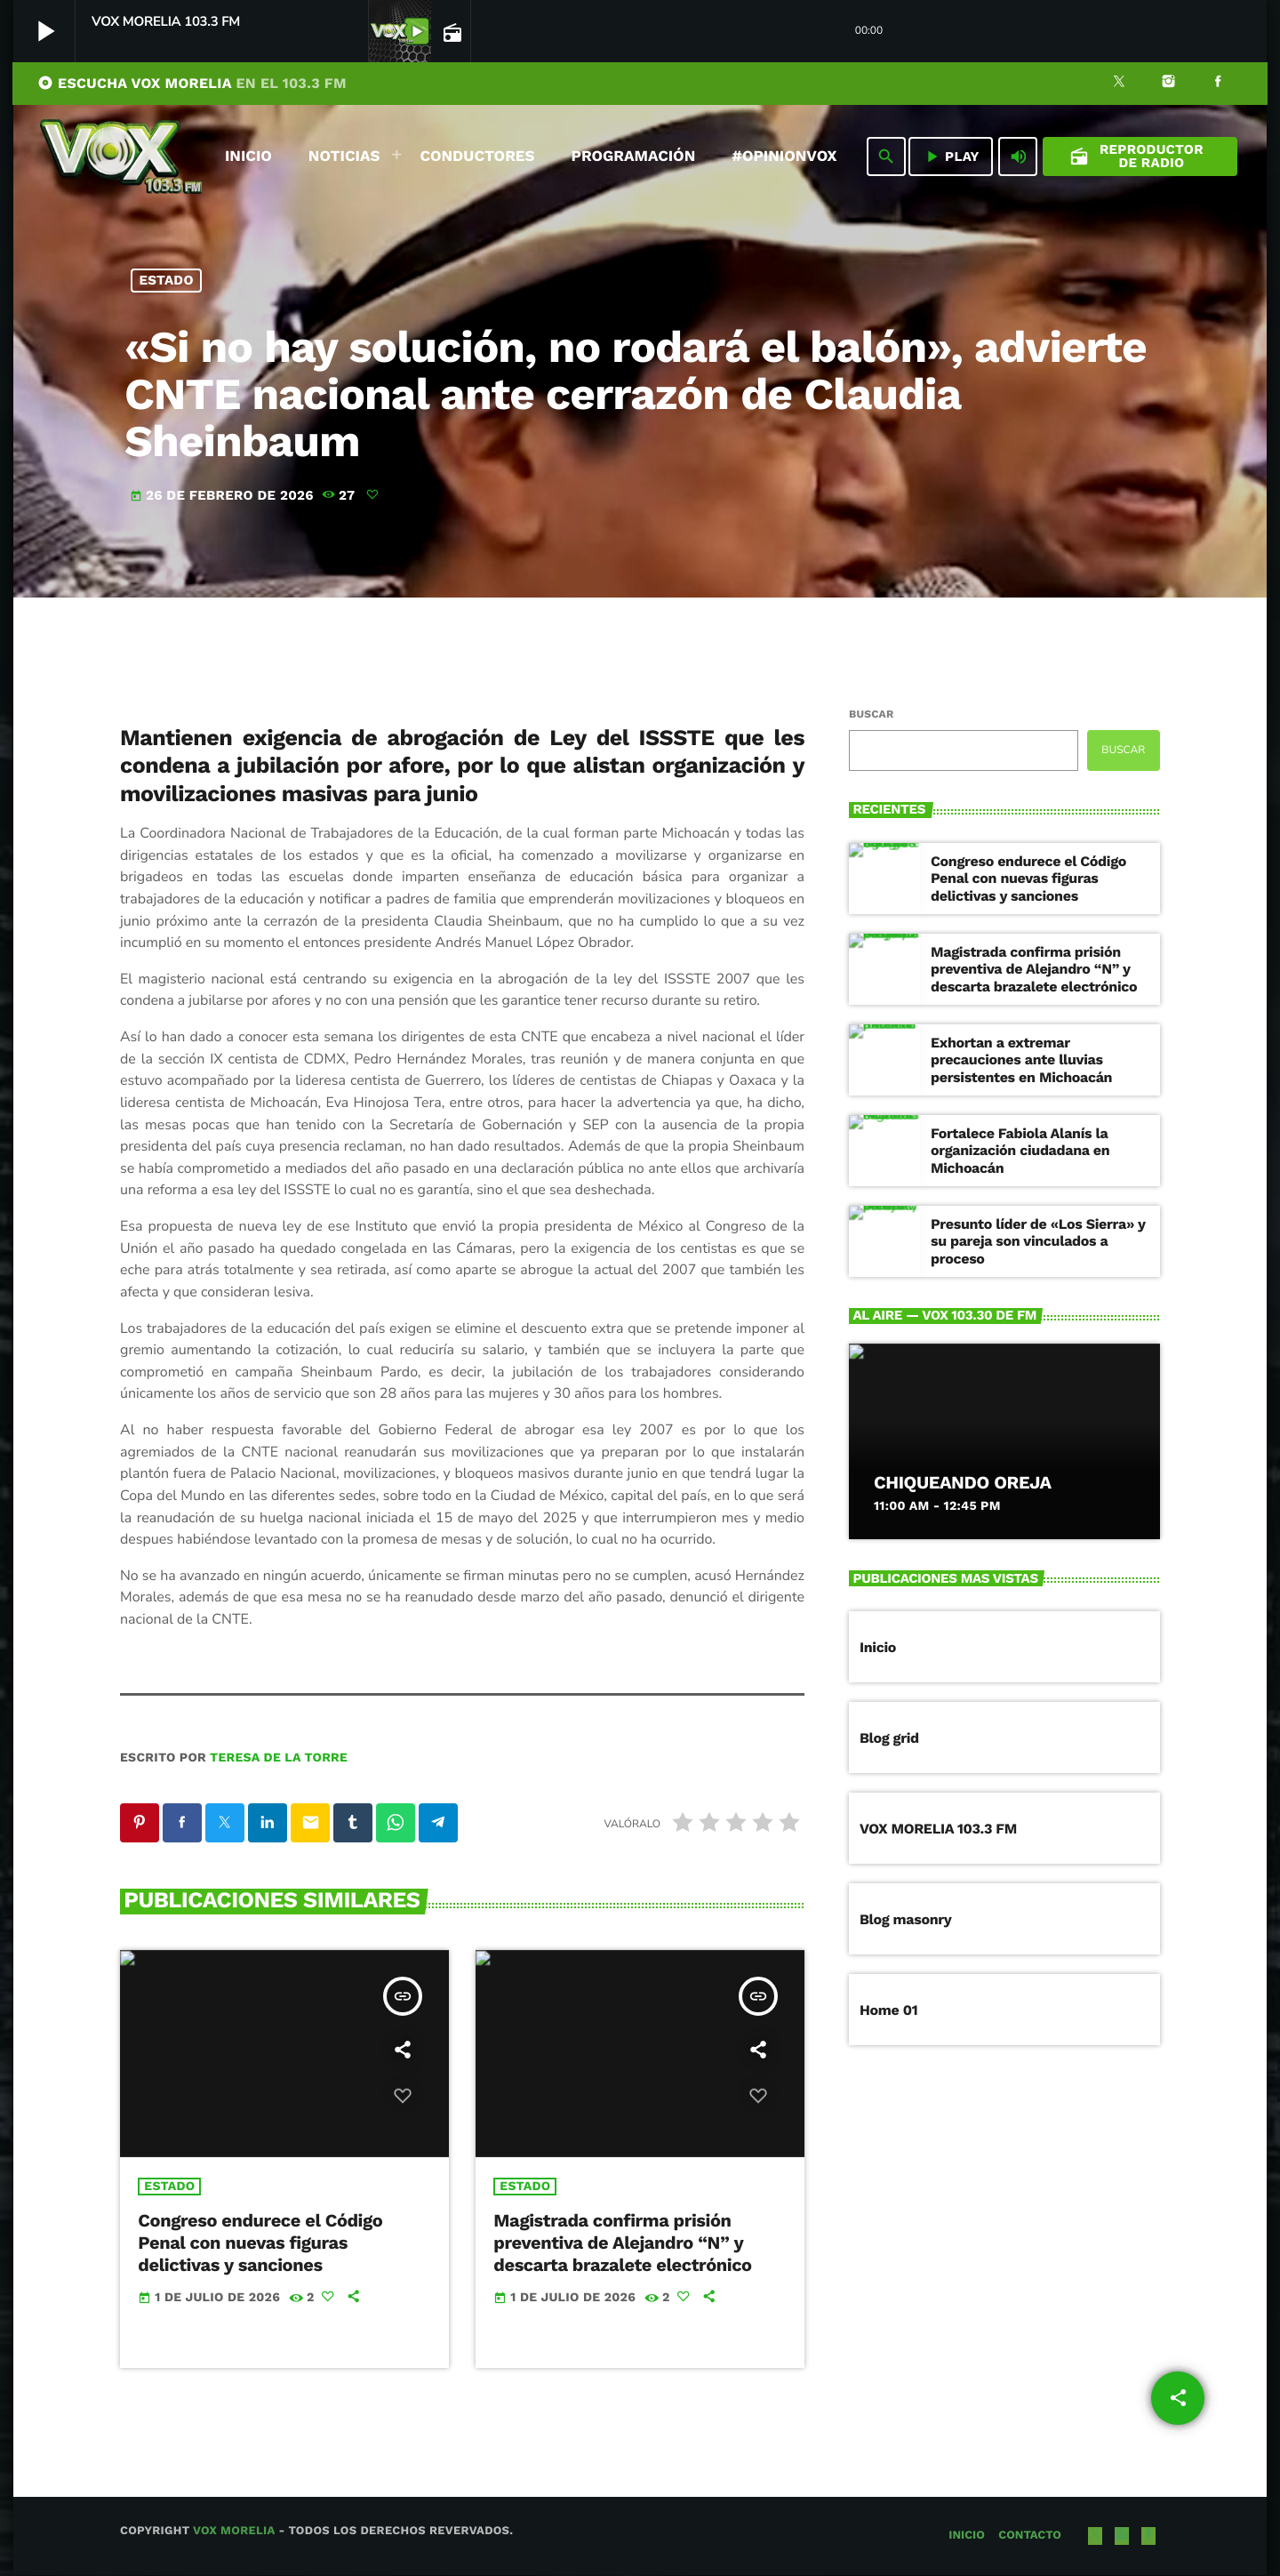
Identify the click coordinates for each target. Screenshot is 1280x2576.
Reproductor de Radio (1136, 156)
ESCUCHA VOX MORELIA (192, 83)
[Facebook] (1218, 83)
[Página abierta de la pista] (450, 32)
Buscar (871, 714)
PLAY (951, 156)
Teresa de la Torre (279, 1758)
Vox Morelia (234, 2532)
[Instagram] (1169, 83)
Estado (167, 280)
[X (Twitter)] (1119, 83)
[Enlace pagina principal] (121, 156)
